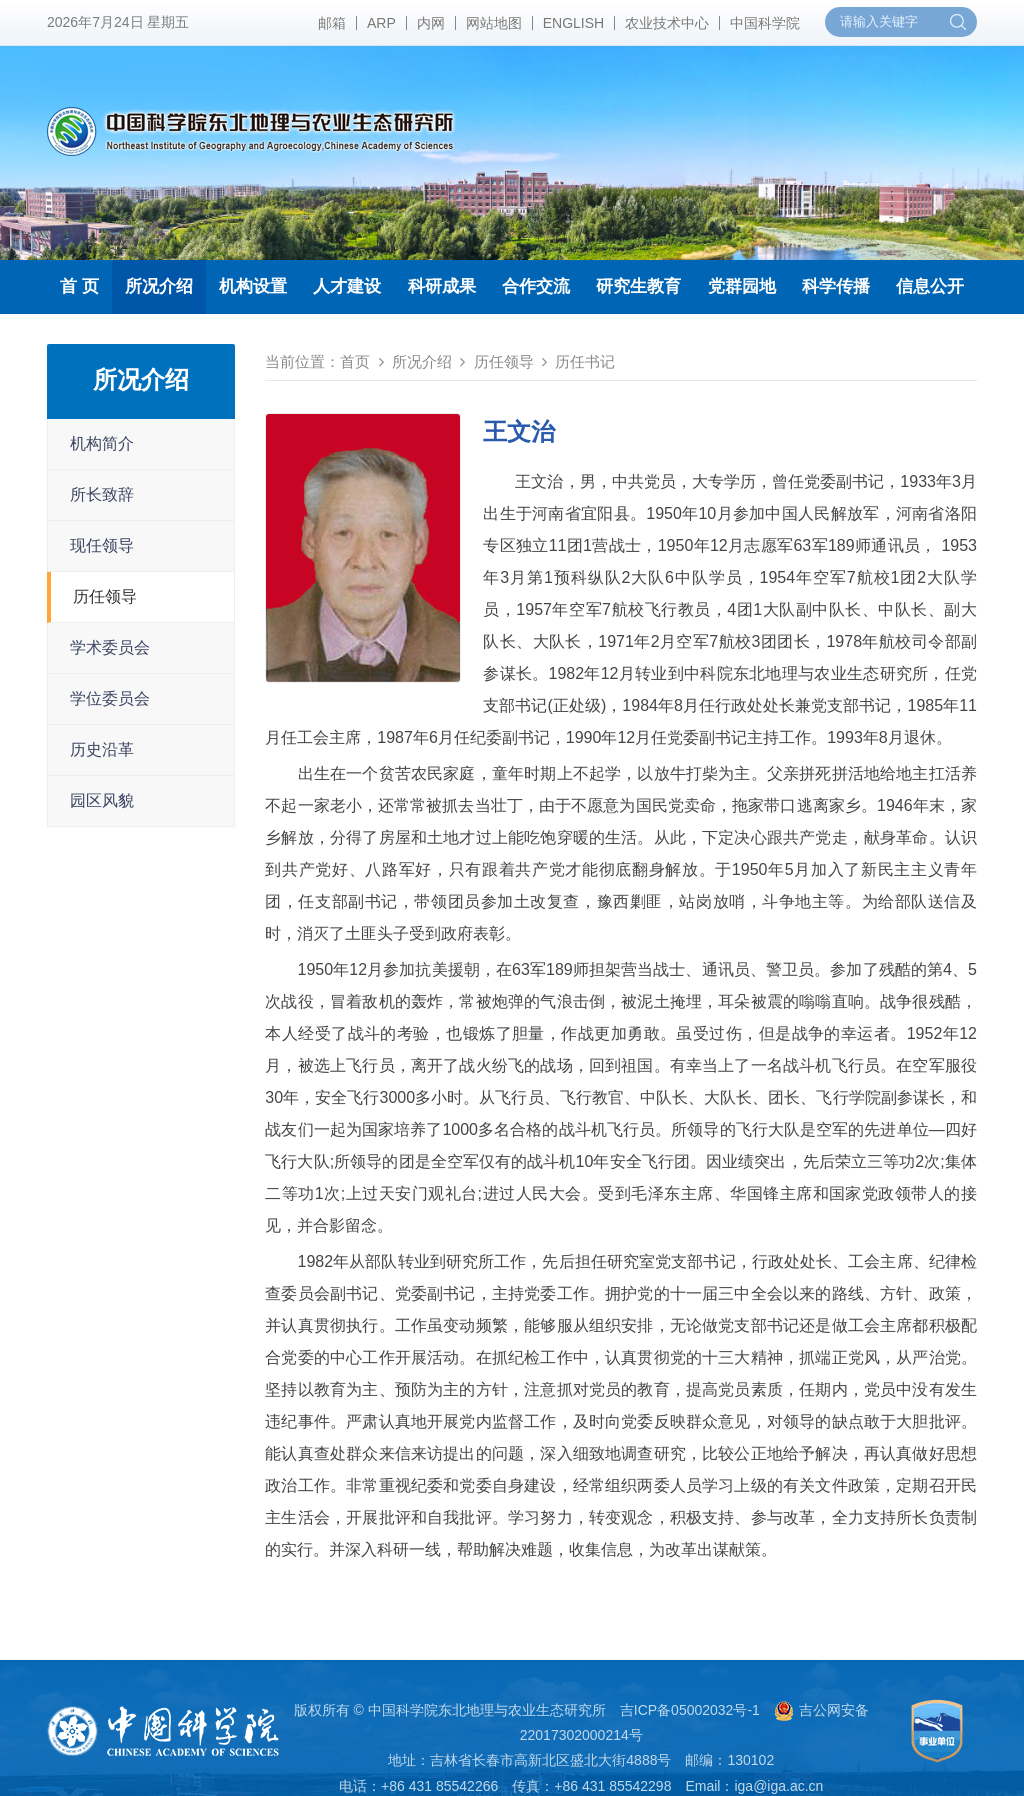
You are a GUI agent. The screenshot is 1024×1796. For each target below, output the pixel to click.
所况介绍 (159, 286)
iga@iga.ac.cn (778, 1786)
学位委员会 (110, 698)
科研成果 (442, 286)
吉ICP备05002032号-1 (690, 1710)
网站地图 (494, 23)
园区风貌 (102, 800)
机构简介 (102, 443)
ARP (381, 23)
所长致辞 (102, 494)
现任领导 (102, 545)
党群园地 (742, 286)
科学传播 (836, 286)
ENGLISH (573, 23)
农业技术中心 (667, 23)
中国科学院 (765, 23)
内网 (431, 23)
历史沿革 (102, 749)
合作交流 (536, 286)
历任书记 (585, 361)
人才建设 (347, 286)
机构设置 (253, 286)
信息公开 (930, 286)
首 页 (79, 286)
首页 (355, 361)
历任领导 (105, 596)
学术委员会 (110, 647)
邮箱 (332, 23)
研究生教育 (638, 286)
